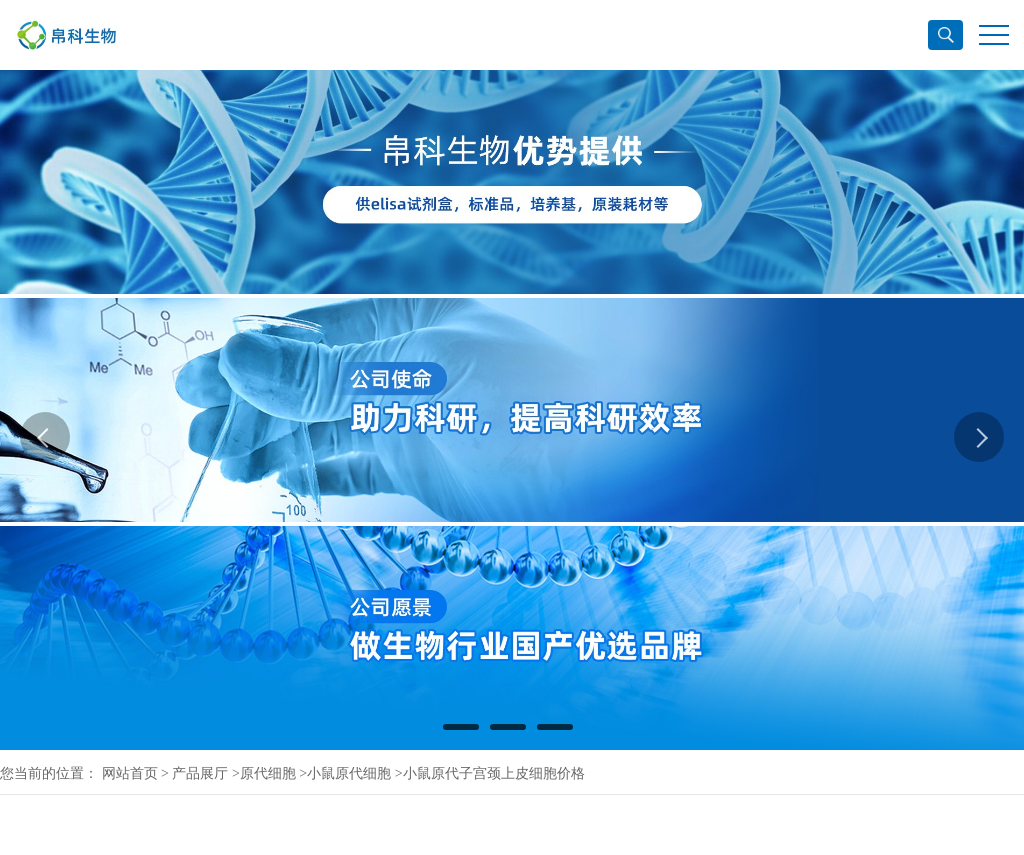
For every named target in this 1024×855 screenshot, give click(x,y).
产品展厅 (200, 773)
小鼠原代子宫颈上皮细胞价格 (494, 773)
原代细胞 (268, 773)
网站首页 (130, 773)
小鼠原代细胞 (349, 773)
